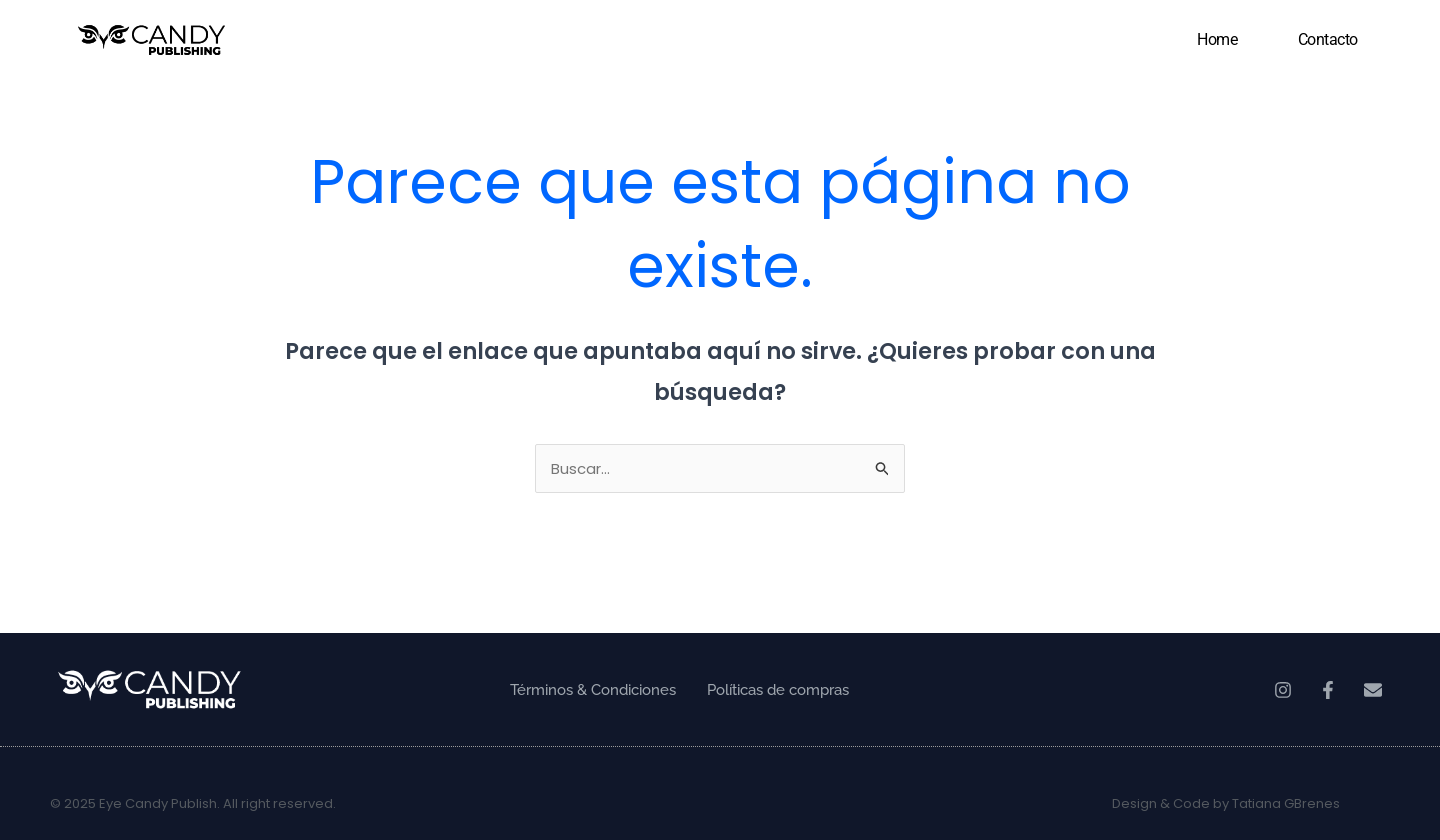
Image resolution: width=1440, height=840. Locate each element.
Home (1217, 39)
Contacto (1328, 39)
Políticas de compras (778, 690)
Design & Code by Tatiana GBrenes (1226, 803)
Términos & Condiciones (593, 690)
